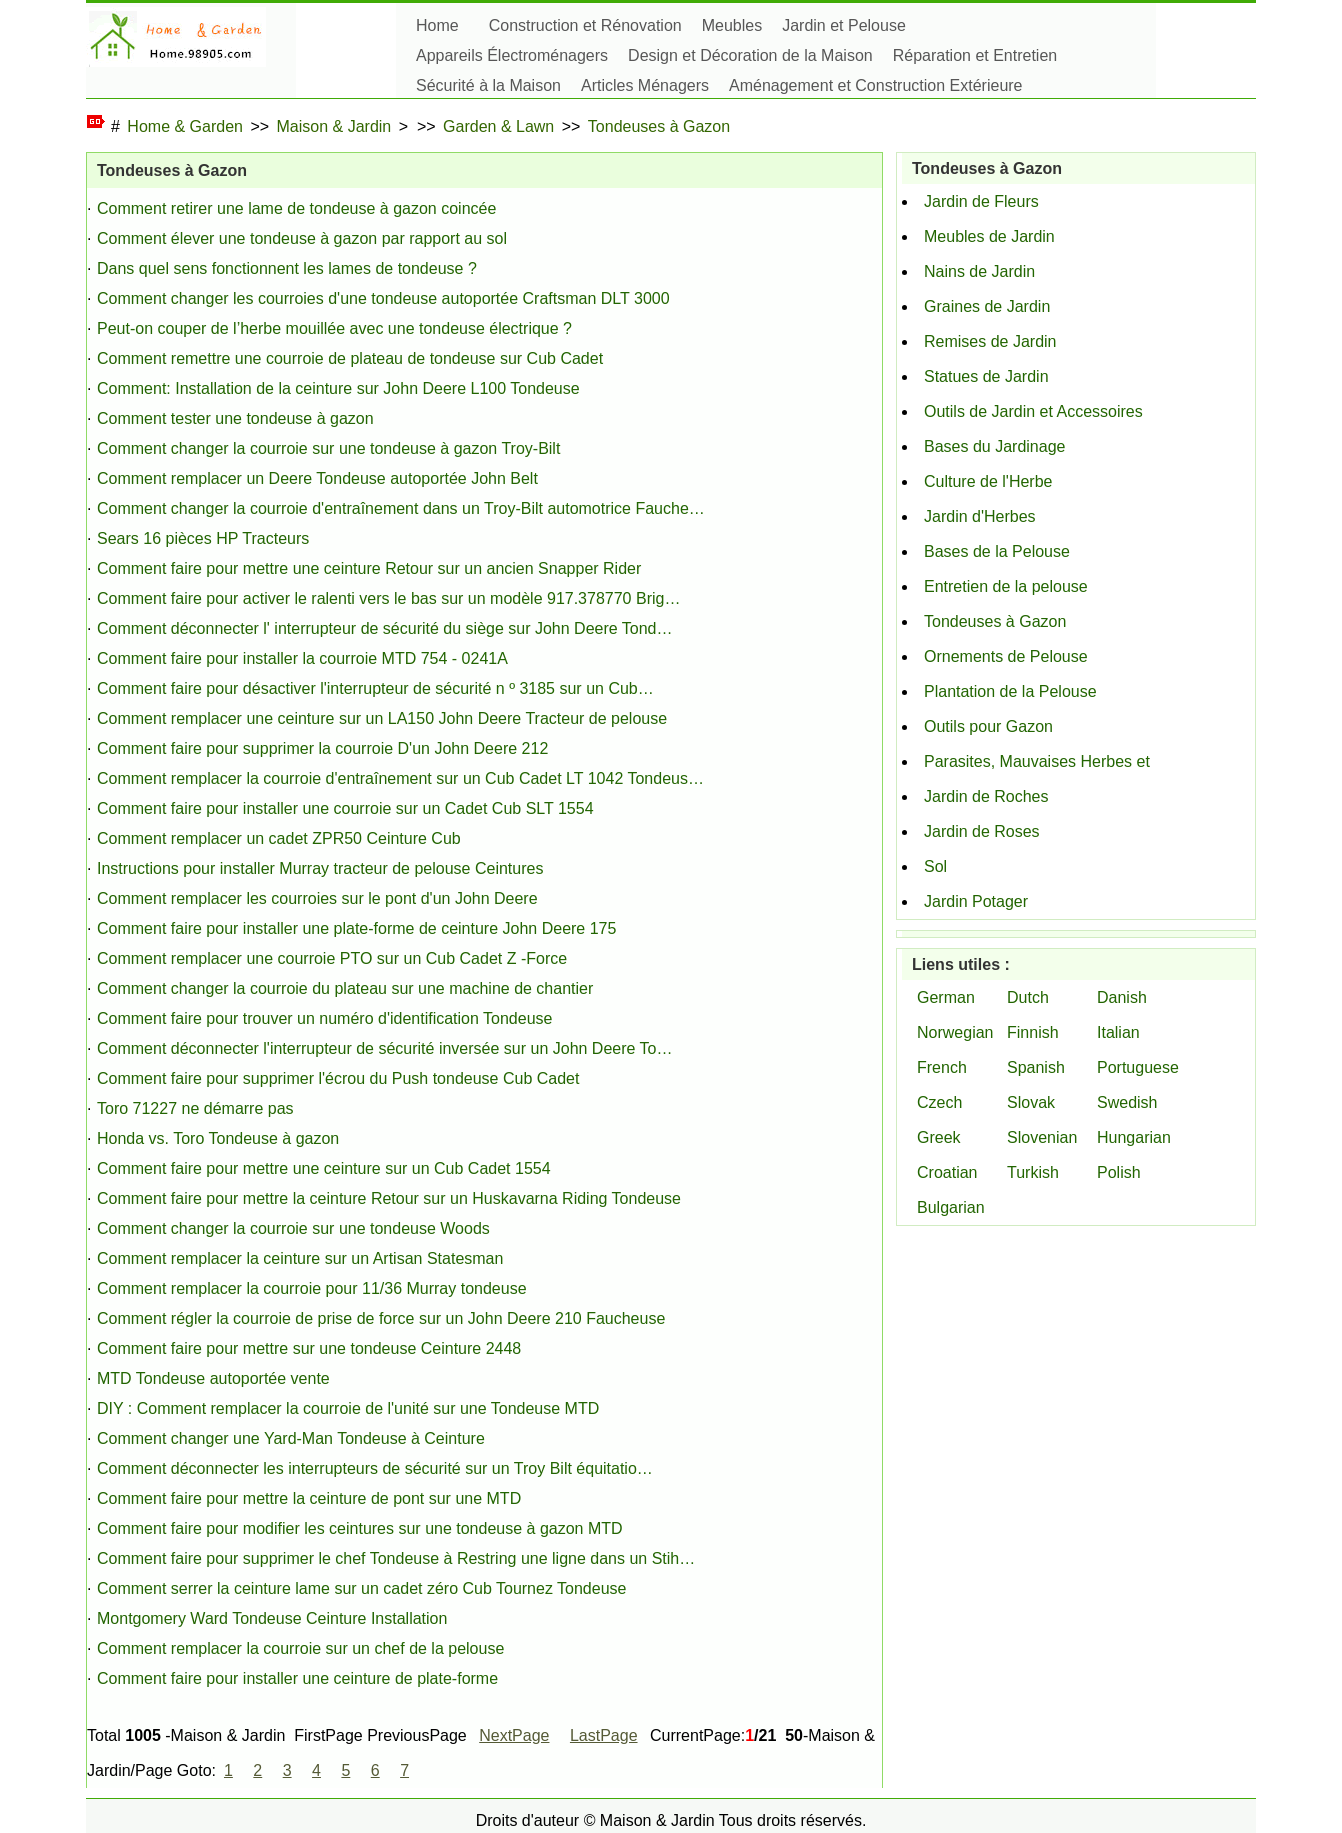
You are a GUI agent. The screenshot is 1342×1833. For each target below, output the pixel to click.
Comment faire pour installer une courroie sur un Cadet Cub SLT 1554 (345, 808)
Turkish (1033, 1172)
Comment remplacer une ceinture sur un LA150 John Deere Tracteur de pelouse (382, 718)
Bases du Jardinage (994, 446)
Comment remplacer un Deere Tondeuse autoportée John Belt (317, 478)
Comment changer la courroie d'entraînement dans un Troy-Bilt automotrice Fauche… (401, 508)
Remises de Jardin (990, 341)
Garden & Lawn (498, 126)
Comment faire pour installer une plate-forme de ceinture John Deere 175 (356, 928)
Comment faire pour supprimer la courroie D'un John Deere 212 (322, 748)
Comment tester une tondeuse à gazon (235, 418)
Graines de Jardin (987, 306)
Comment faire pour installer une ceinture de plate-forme (297, 1678)
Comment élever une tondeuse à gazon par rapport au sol (302, 238)
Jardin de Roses (982, 831)
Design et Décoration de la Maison (750, 55)
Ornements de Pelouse (1006, 656)
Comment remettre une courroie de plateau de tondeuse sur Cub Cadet (350, 358)
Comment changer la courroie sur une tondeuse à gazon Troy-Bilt (328, 448)
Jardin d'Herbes (980, 516)
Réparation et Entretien (975, 55)
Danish (1122, 997)
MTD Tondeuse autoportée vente (213, 1378)
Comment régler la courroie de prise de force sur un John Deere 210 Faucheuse (381, 1318)
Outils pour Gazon (988, 726)
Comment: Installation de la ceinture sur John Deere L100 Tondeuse (338, 388)
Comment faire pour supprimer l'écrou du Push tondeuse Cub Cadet (338, 1078)
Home (437, 25)
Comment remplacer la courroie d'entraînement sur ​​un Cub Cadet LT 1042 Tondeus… (400, 778)
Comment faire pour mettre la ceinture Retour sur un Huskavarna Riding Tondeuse (389, 1198)
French (942, 1067)
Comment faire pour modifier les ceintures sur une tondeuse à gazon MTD (360, 1528)
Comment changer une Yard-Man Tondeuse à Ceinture (291, 1438)
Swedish (1127, 1102)
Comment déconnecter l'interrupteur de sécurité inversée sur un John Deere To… (385, 1048)
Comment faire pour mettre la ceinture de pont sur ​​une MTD (309, 1498)
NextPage (514, 1735)
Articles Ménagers (645, 85)
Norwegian (955, 1032)
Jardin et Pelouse (844, 25)
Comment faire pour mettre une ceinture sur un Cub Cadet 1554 (324, 1168)
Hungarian (1134, 1137)
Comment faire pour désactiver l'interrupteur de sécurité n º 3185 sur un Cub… (375, 688)
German (946, 997)
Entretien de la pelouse (1006, 586)
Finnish (1033, 1032)
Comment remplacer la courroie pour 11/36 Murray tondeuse (312, 1288)
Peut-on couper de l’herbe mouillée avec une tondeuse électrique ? (334, 328)
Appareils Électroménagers (512, 55)
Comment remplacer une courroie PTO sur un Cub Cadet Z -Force (332, 958)
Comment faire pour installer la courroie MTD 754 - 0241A (302, 658)
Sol (935, 866)
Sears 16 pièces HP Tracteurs (203, 538)
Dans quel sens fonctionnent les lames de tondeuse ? (287, 268)
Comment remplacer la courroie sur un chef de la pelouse (300, 1648)
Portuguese (1138, 1067)
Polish (1119, 1172)
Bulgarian (951, 1207)
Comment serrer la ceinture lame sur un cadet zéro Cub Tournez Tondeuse (361, 1588)
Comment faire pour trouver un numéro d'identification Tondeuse (324, 1018)
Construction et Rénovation (585, 25)
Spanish (1036, 1067)
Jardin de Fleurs (981, 201)
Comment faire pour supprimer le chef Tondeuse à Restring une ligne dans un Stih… (396, 1558)
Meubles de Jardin (989, 236)
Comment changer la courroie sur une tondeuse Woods (293, 1228)
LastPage (604, 1735)
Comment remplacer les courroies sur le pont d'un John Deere (317, 898)
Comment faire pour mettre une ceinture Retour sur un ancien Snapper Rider (369, 568)
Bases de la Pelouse (997, 551)
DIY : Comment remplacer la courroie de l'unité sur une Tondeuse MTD (348, 1408)
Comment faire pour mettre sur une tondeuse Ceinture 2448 (309, 1348)
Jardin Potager (976, 901)
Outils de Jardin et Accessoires (1033, 411)
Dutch (1028, 997)
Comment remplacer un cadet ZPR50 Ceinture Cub (279, 838)
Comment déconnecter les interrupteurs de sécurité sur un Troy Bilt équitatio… (375, 1468)
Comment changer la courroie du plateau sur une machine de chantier (345, 988)
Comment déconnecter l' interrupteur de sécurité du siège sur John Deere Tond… (385, 628)
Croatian (947, 1172)
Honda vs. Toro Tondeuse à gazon (218, 1138)
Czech (939, 1102)
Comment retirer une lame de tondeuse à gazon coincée (296, 208)
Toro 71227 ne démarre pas (195, 1108)
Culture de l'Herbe (988, 481)
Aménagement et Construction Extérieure (875, 85)
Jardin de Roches (986, 796)
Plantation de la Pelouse (1010, 691)
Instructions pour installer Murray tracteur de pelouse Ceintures (320, 868)
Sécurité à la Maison (488, 85)
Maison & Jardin (334, 126)
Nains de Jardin (979, 271)
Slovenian (1042, 1137)
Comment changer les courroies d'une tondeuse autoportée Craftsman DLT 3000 (383, 298)
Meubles (732, 25)
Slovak (1031, 1102)
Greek (939, 1137)
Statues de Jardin (986, 376)
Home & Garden (185, 126)
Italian (1118, 1032)
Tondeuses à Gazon (659, 126)
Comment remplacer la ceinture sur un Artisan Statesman (300, 1258)
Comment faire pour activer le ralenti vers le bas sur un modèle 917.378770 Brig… (388, 598)
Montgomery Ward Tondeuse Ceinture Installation (272, 1618)
